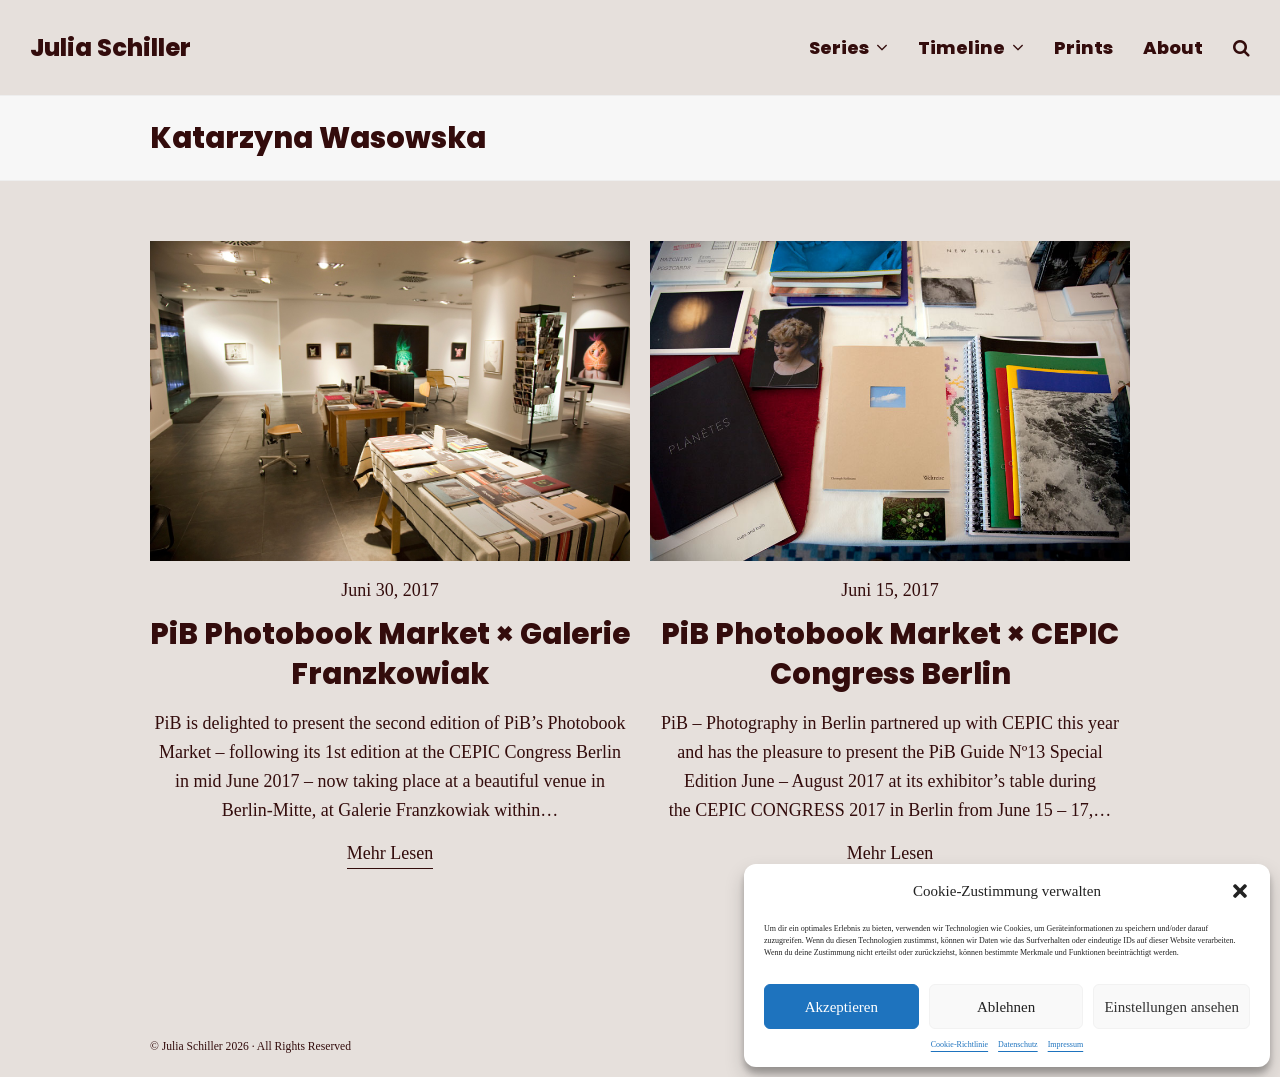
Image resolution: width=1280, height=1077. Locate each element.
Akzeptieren (841, 1007)
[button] (1240, 891)
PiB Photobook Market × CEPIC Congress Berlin (890, 653)
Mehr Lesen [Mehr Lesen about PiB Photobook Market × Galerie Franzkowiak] (390, 853)
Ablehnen (1006, 1007)
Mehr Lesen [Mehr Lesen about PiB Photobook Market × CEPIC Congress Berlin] (890, 853)
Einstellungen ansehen (1171, 1007)
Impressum (1066, 1044)
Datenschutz (1018, 1044)
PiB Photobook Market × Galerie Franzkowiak (390, 653)
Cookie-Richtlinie (959, 1044)
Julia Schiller (110, 47)
